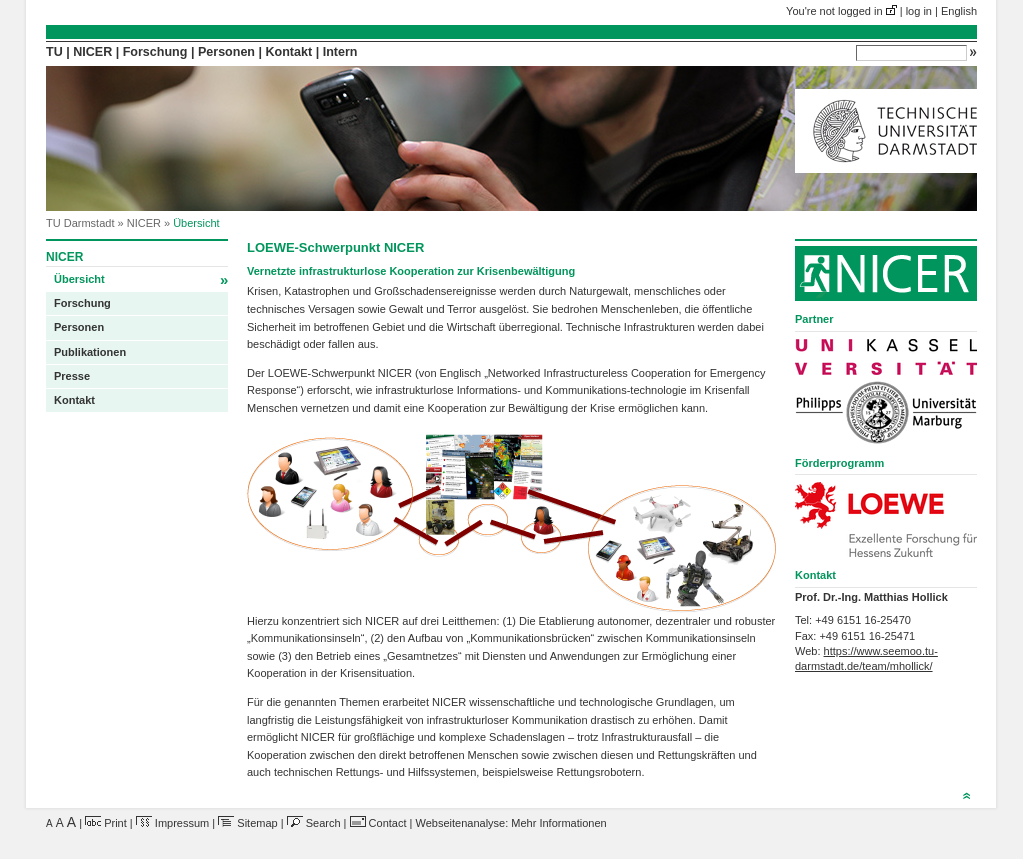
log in (919, 11)
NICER (92, 52)
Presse (72, 376)
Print (106, 823)
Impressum (172, 823)
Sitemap (247, 823)
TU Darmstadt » (86, 223)
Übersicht (141, 279)
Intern (340, 52)
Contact (378, 823)
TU (54, 52)
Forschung (155, 52)
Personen (226, 52)
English (959, 11)
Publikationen (90, 352)
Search (314, 823)
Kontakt (289, 52)
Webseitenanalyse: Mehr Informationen (511, 823)
